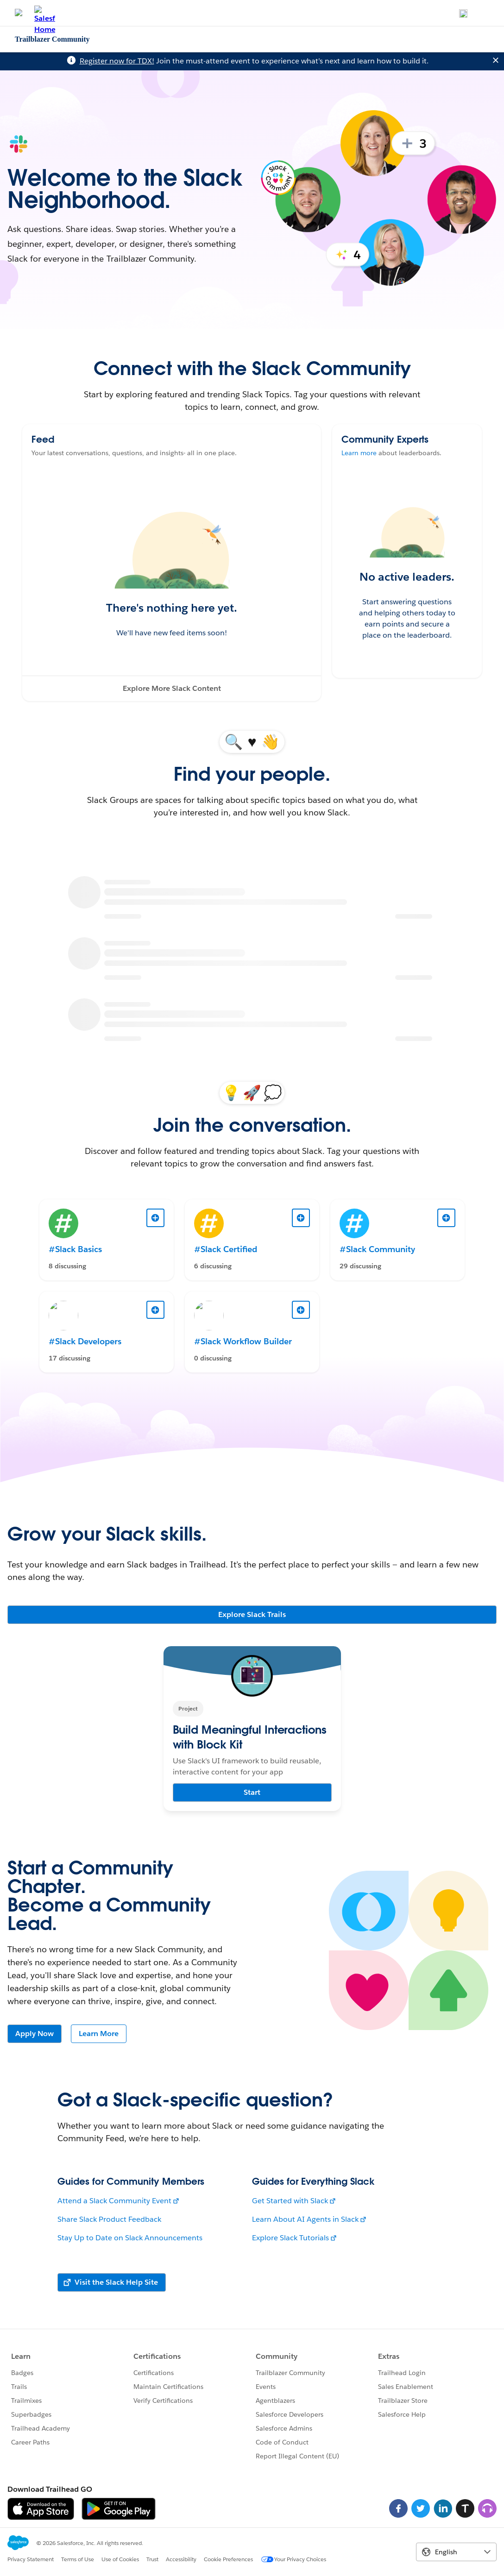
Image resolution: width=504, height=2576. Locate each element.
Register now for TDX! (117, 61)
